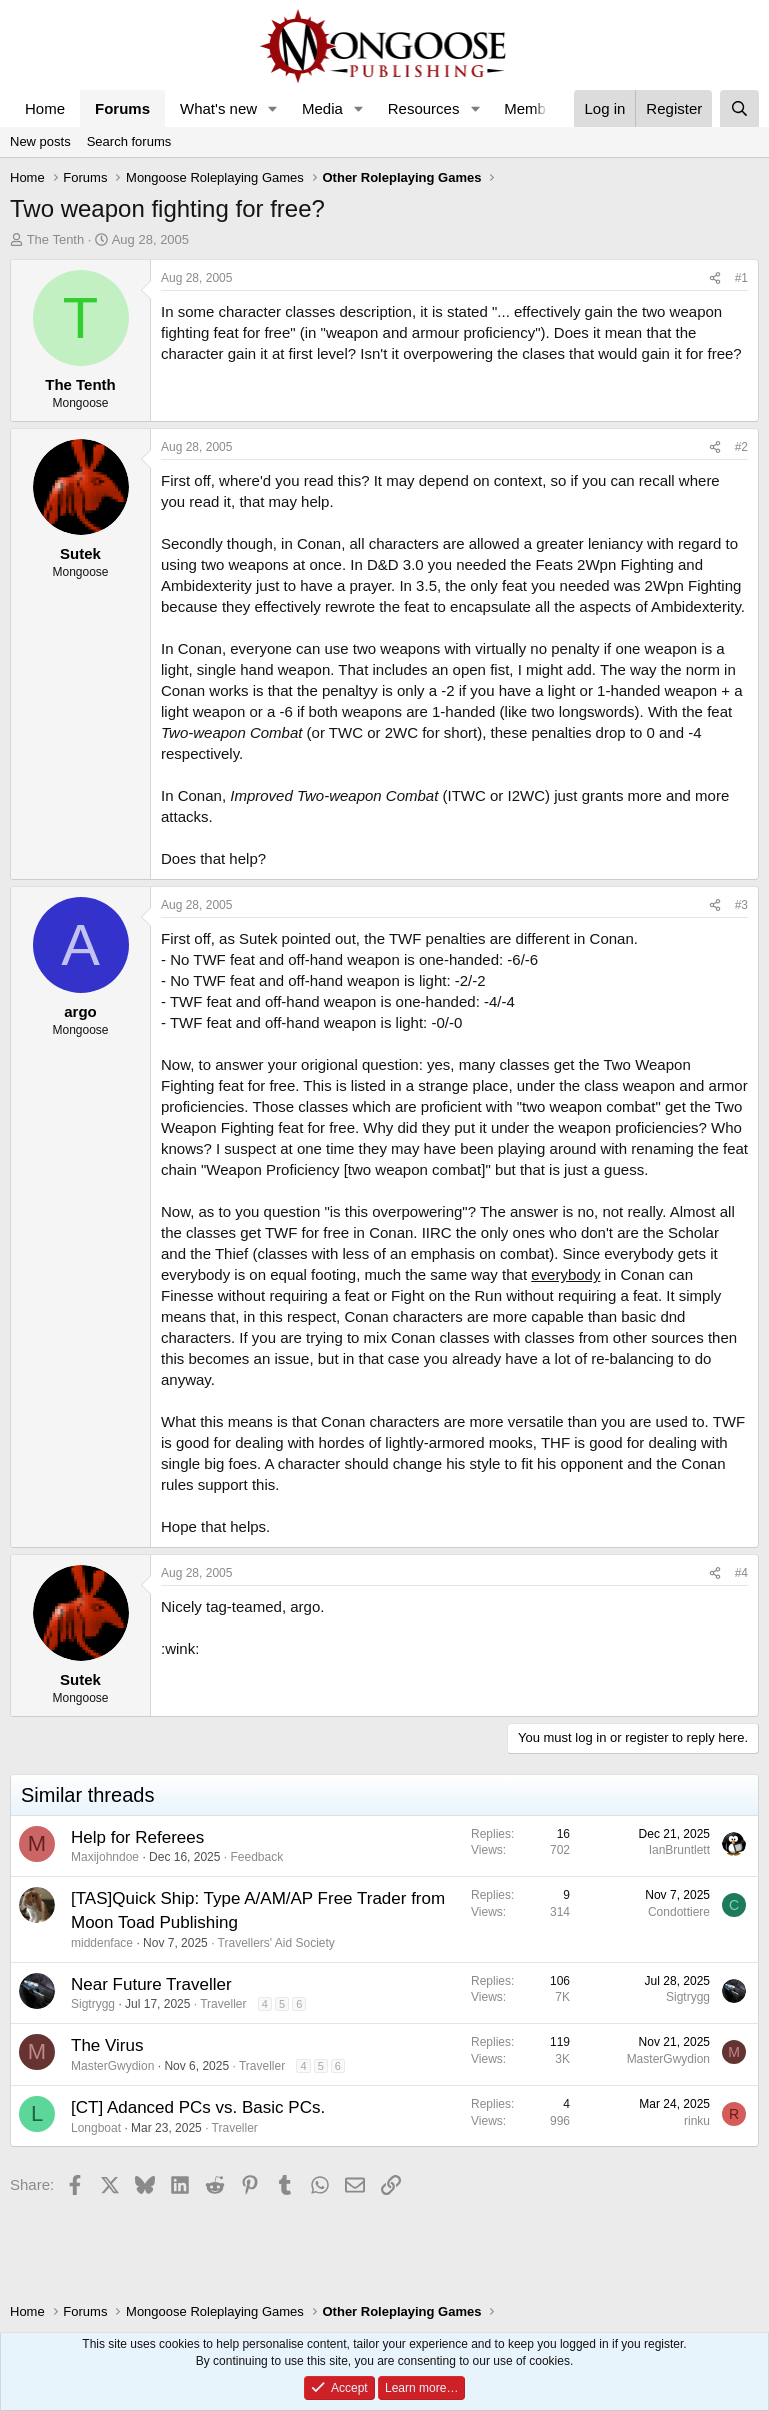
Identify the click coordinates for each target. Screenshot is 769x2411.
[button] (273, 108)
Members (535, 108)
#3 (741, 905)
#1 (741, 278)
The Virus (107, 2045)
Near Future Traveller (151, 1984)
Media (322, 108)
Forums (122, 108)
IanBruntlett (679, 1850)
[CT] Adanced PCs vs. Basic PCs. (198, 2107)
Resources (424, 108)
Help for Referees (137, 1837)
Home (45, 108)
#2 (741, 447)
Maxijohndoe (105, 1857)
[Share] (715, 278)
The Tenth (56, 239)
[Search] (739, 108)
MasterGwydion (112, 2066)
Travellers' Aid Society (276, 1943)
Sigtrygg (93, 2004)
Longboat (96, 2128)
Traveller (223, 2004)
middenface (102, 1943)
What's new (218, 108)
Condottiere (679, 1912)
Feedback (256, 1857)
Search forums (129, 141)
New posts (40, 141)
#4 (741, 1573)
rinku (697, 2121)
